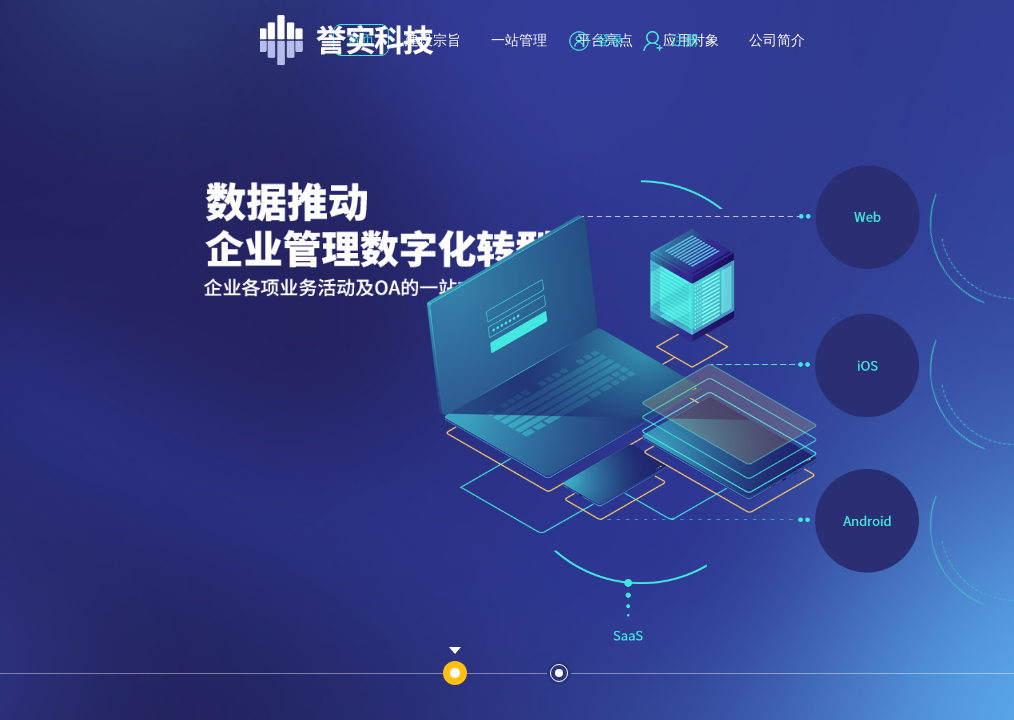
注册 (671, 40)
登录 (597, 40)
